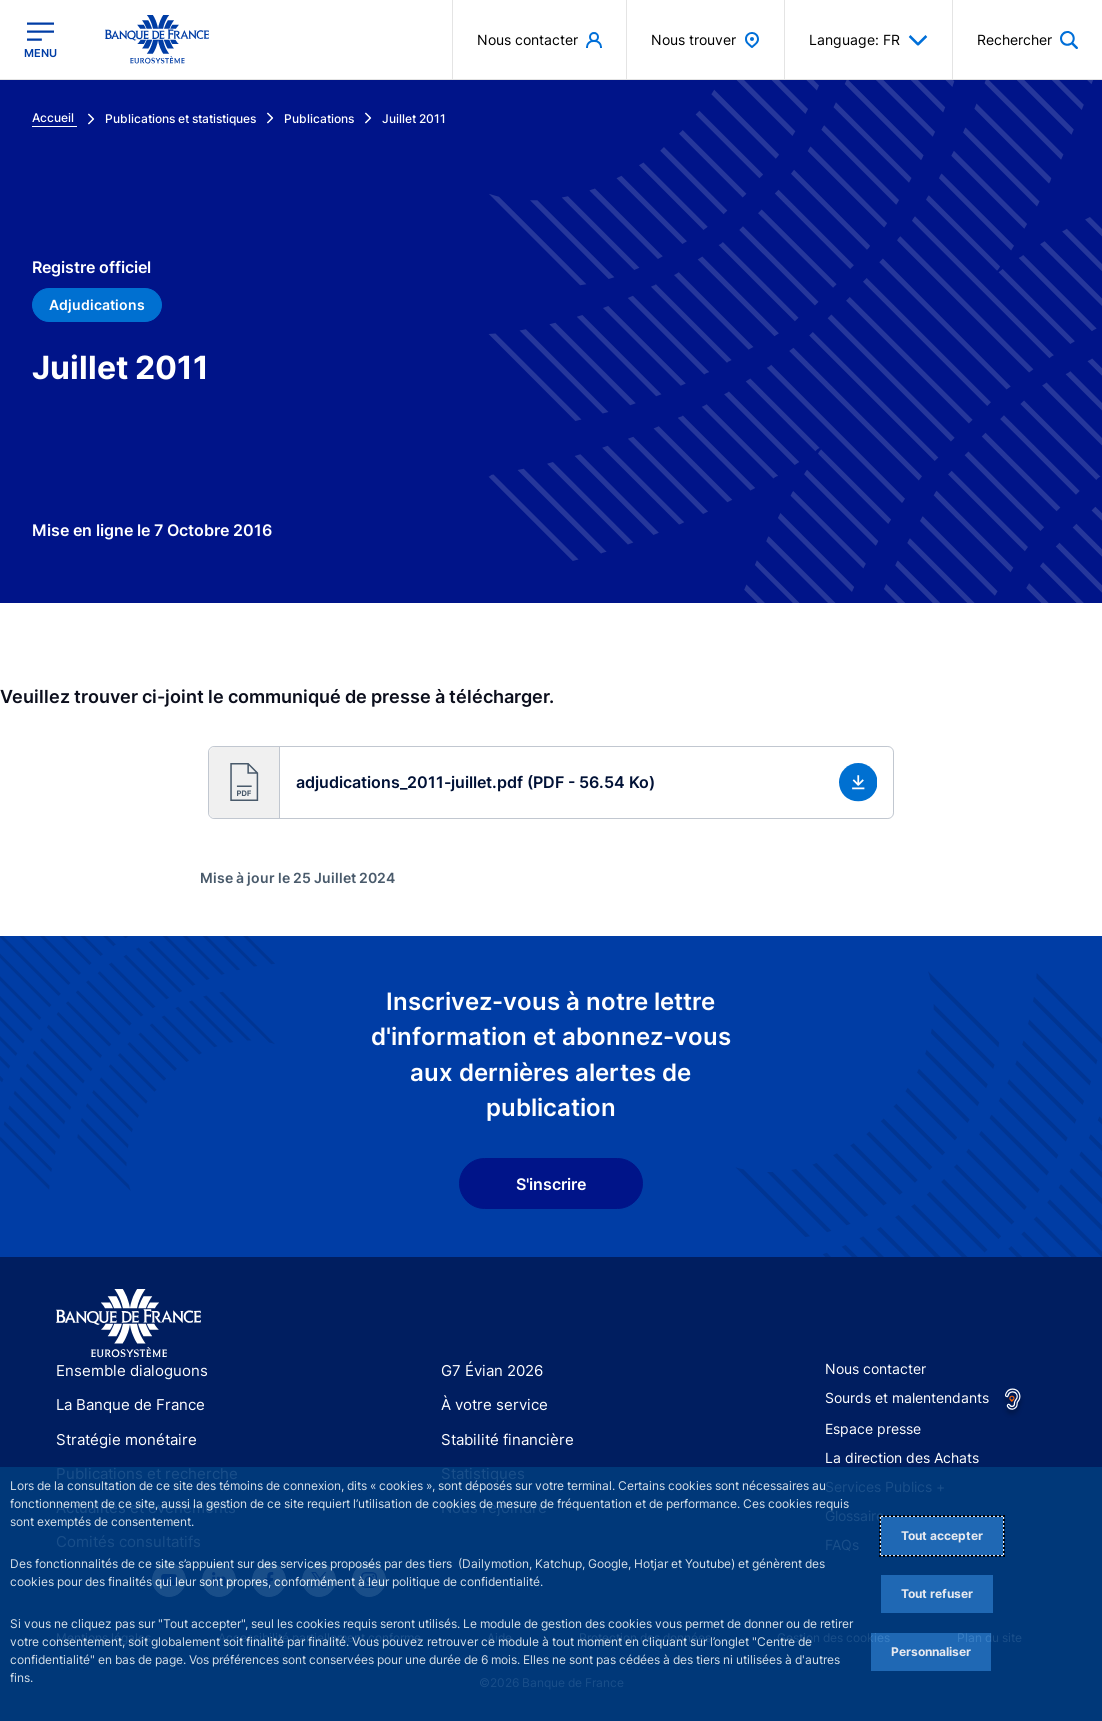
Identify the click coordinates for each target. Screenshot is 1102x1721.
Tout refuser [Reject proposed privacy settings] (937, 1593)
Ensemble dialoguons (125, 1370)
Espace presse (873, 1428)
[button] (551, 782)
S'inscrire (551, 1184)
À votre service (490, 1404)
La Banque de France (126, 1404)
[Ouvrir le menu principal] (40, 40)
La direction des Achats (902, 1457)
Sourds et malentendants (907, 1397)
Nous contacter (875, 1368)
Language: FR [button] (868, 40)
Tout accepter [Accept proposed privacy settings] (942, 1535)
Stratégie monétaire (120, 1439)
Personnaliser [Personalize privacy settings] (931, 1651)
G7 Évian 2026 (488, 1370)
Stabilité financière (501, 1439)
